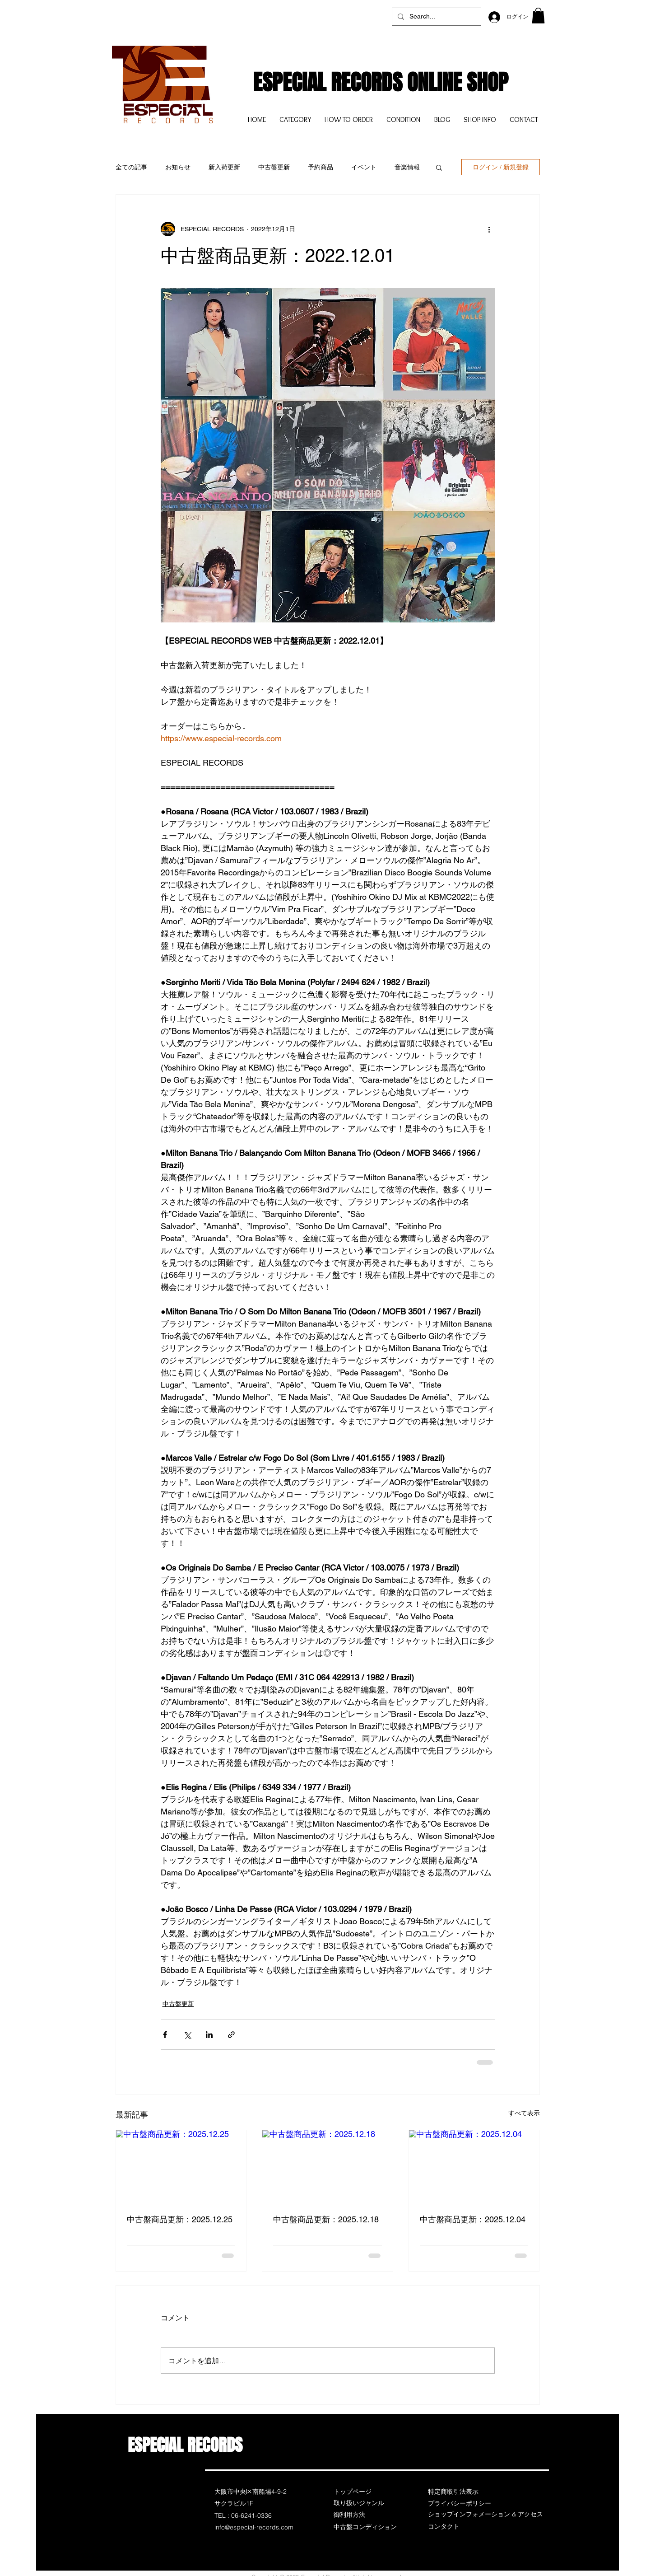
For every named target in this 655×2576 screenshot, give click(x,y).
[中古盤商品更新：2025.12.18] (327, 2166)
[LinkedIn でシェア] (209, 2034)
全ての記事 (131, 167)
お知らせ (177, 167)
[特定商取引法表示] (460, 2492)
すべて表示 (524, 2113)
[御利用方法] (366, 2515)
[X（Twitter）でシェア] (187, 2034)
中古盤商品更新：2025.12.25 (179, 2219)
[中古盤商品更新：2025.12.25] (181, 2166)
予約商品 (320, 167)
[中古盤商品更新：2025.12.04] (474, 2166)
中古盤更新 (274, 167)
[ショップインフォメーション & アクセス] (485, 2514)
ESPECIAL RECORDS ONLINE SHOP (380, 82)
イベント (363, 167)
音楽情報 (407, 167)
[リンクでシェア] (231, 2034)
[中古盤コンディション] (366, 2527)
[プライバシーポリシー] (460, 2503)
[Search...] (435, 16)
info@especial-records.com (253, 2527)
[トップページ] (366, 2492)
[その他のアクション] (489, 229)
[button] (538, 15)
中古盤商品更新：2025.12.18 (326, 2219)
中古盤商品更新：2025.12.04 (472, 2219)
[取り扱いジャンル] (366, 2503)
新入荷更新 (224, 167)
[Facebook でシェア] (165, 2034)
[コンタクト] (460, 2526)
